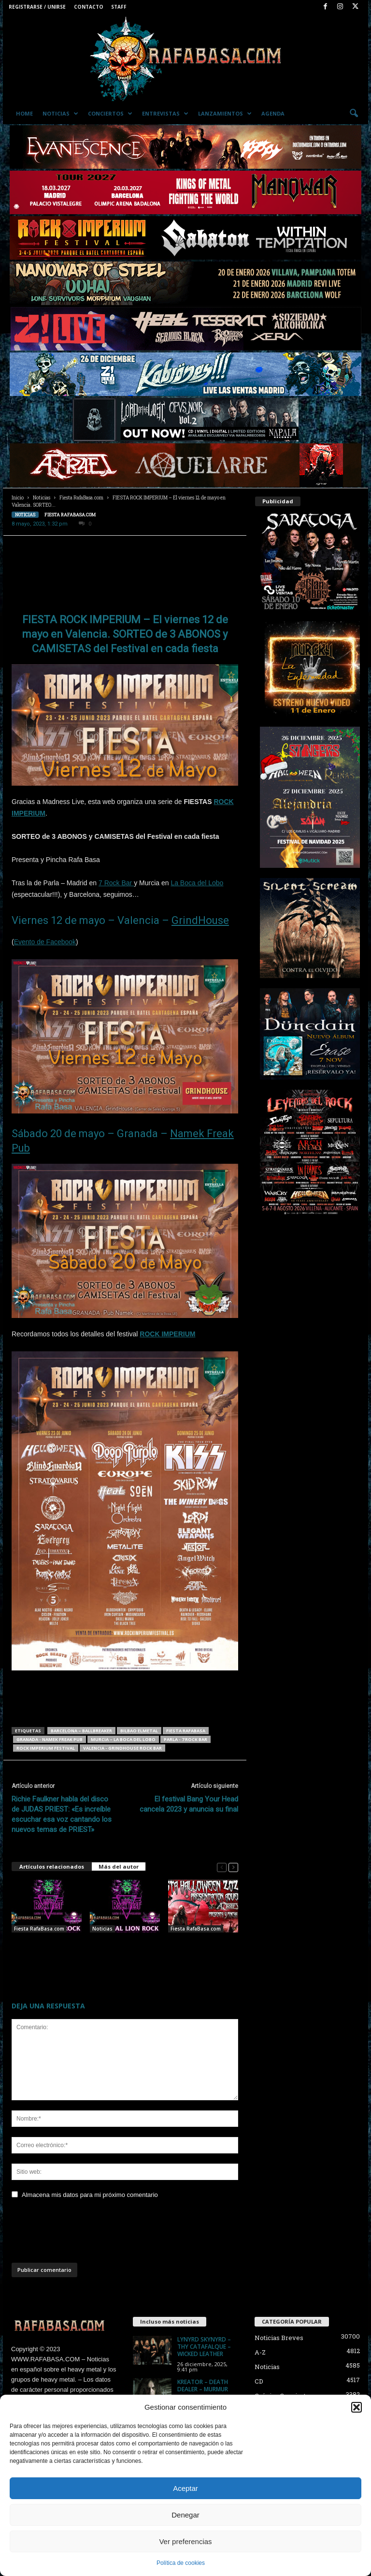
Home (24, 113)
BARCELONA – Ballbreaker (81, 1730)
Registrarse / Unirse (37, 6)
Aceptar (185, 2488)
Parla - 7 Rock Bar (185, 1739)
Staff (119, 6)
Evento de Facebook (45, 942)
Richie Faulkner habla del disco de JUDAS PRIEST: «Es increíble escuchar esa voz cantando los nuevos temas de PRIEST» (62, 1814)
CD (259, 2381)
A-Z (260, 2352)
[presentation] (85, 2234)
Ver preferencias (185, 2541)
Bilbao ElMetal (139, 1730)
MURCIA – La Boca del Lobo (123, 1739)
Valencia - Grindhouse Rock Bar (122, 1748)
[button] (356, 2407)
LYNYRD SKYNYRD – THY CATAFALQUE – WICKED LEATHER (204, 2346)
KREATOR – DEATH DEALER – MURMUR (202, 2385)
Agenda (273, 113)
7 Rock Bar (116, 883)
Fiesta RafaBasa (185, 1730)
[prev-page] (222, 1867)
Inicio (18, 498)
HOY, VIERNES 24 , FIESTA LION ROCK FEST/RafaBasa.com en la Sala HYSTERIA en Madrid (44, 1956)
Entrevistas (165, 113)
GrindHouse (200, 920)
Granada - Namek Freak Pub (49, 1739)
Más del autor (119, 1866)
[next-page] (233, 1867)
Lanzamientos (225, 113)
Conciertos (110, 113)
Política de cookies (181, 2563)
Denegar (185, 2515)
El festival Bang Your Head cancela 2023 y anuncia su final (189, 1804)
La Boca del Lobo (197, 883)
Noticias (60, 113)
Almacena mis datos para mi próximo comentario (90, 2194)
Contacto (88, 6)
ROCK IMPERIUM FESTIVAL (45, 1748)
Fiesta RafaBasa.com (81, 498)
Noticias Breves (279, 2337)
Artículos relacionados (51, 1866)
